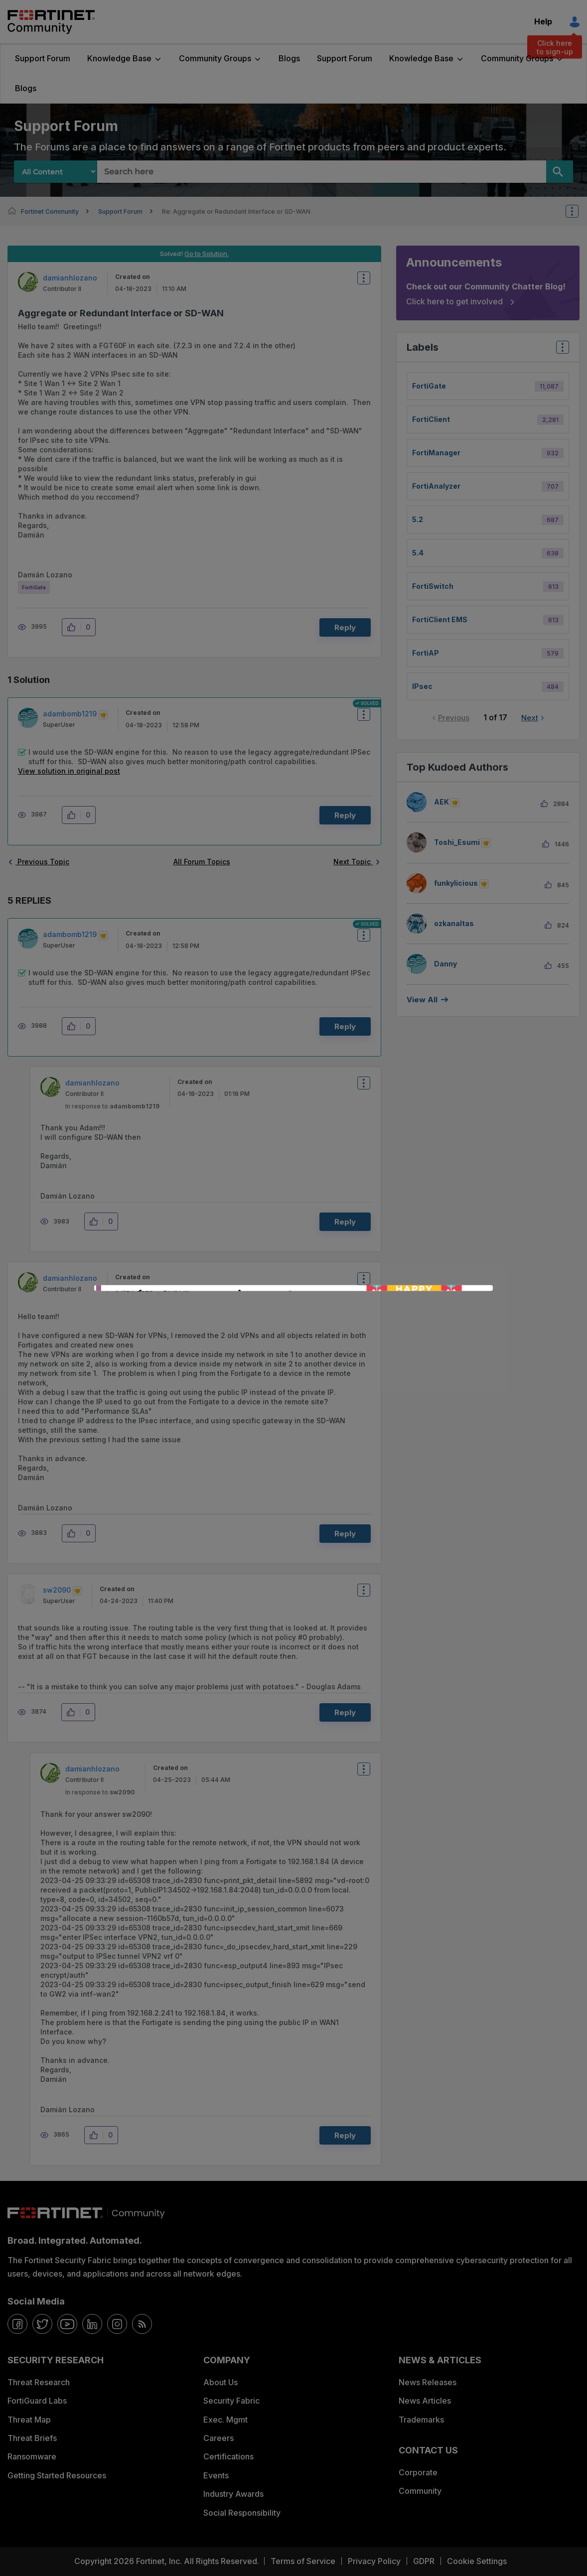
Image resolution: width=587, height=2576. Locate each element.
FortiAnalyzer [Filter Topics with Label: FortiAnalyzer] (436, 486)
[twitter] (42, 2324)
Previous (453, 717)
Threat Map (29, 2420)
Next (529, 717)
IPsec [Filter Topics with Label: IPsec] (422, 686)
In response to (112, 1106)
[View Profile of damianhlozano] (70, 277)
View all (422, 999)
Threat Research (38, 2382)
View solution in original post (69, 771)
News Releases (427, 2382)
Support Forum (42, 58)
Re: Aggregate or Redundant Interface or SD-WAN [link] (236, 211)
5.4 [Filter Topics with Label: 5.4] (418, 552)
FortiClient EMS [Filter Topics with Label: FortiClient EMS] (439, 619)
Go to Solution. (206, 254)
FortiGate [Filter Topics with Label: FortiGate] (429, 386)
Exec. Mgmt (225, 2420)
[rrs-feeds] (142, 2324)
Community (420, 2491)
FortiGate (34, 587)
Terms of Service (303, 2561)
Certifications (228, 2456)
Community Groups (215, 58)
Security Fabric (231, 2401)
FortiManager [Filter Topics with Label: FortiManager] (436, 452)
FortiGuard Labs (37, 2401)
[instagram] (117, 2324)
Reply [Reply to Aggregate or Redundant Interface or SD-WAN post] (345, 627)
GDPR (424, 2561)
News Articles (425, 2401)
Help (543, 21)
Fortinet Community (51, 21)
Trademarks (421, 2420)
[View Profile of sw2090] (57, 1590)
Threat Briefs (32, 2438)
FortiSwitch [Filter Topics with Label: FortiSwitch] (432, 586)
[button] (74, 627)
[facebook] (17, 2324)
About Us (220, 2382)
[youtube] (67, 2324)
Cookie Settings (477, 2561)
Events (216, 2475)
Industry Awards (233, 2494)
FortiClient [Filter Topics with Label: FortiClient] (431, 419)
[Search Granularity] (55, 171)
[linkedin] (92, 2324)
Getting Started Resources (56, 2475)
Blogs (289, 58)
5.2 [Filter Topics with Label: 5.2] (417, 519)
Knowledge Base (119, 58)
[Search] (559, 171)
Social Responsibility (242, 2513)
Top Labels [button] (560, 350)
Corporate (418, 2472)
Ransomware (31, 2456)
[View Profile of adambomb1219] (70, 713)
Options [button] (578, 211)
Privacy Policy (374, 2561)
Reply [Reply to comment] (345, 815)
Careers (218, 2438)
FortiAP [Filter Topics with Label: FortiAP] (425, 653)
